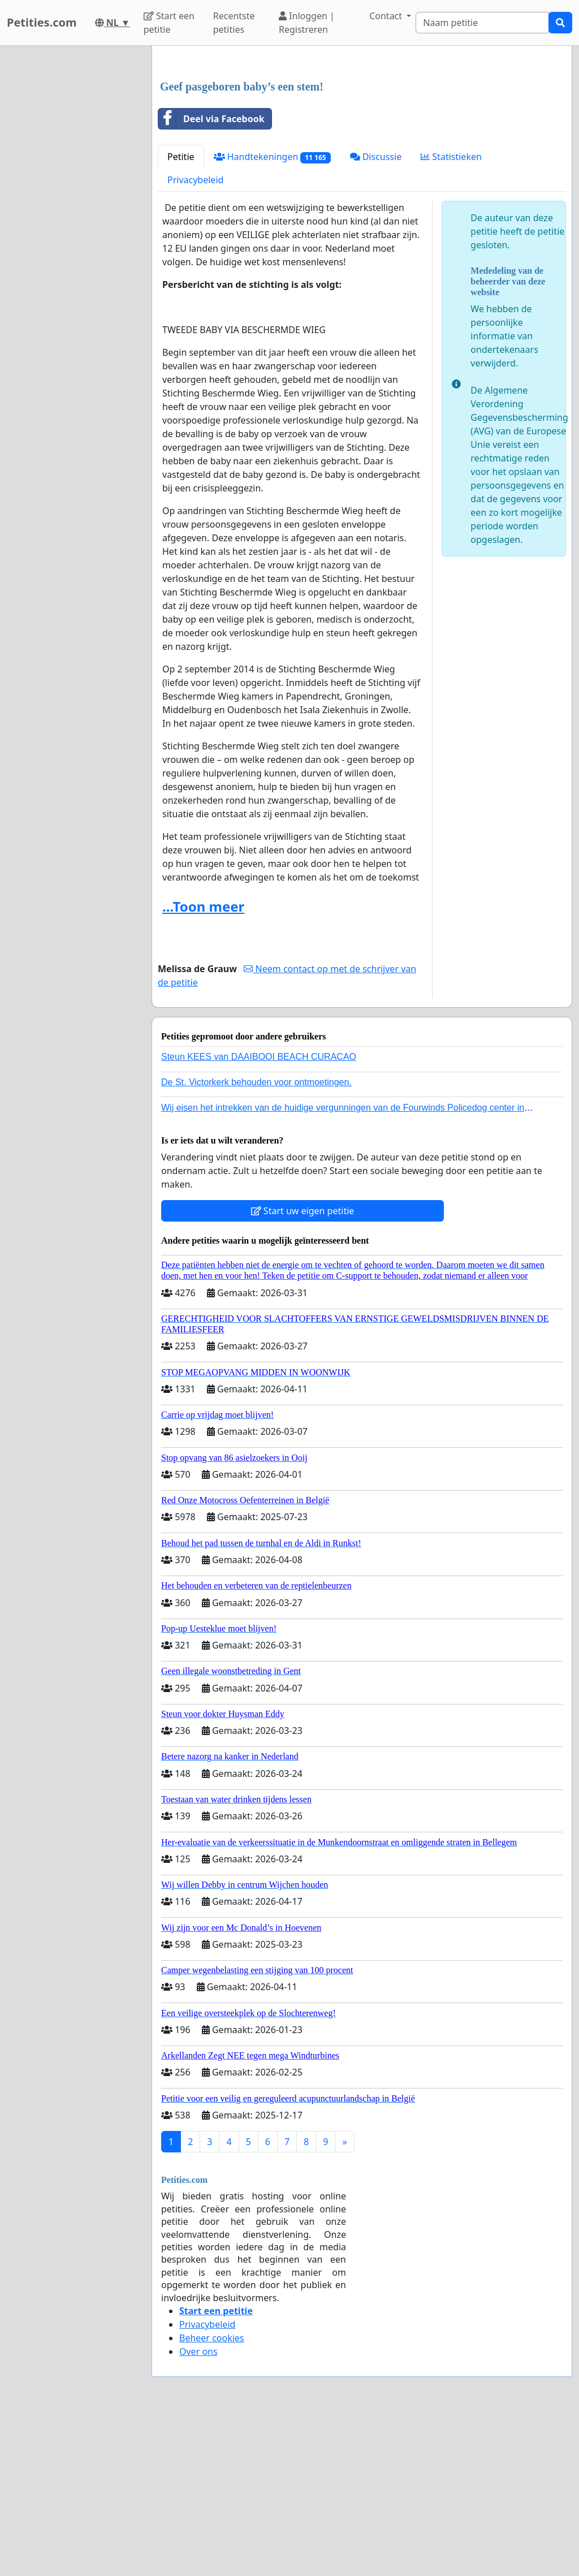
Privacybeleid (195, 338)
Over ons (198, 2510)
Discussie (376, 315)
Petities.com (42, 22)
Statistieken (451, 315)
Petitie (181, 315)
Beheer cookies (211, 2496)
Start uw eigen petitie (303, 1369)
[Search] (482, 22)
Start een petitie (169, 23)
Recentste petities (234, 23)
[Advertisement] (362, 143)
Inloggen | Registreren (307, 23)
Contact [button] (386, 16)
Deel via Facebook (211, 277)
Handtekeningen (272, 315)
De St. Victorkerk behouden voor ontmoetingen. (256, 1240)
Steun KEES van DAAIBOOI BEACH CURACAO (258, 1215)
